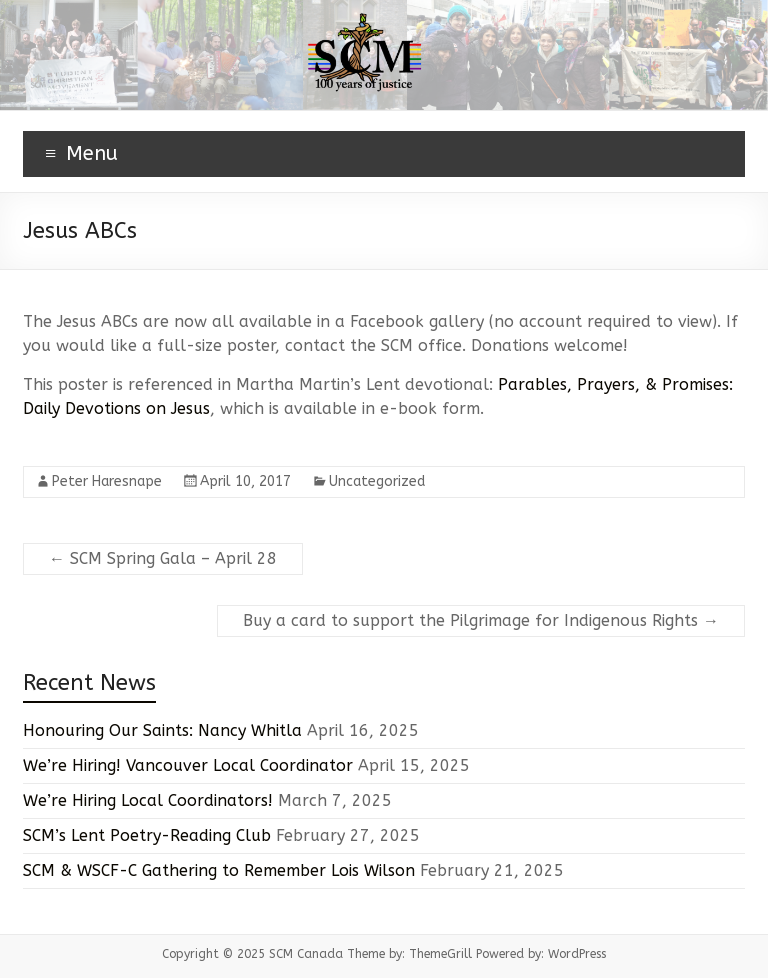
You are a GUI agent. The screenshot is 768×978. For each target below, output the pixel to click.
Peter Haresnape (107, 481)
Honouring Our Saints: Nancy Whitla (162, 730)
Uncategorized (377, 481)
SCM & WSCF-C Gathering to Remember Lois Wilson (219, 870)
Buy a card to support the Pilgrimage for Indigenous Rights (481, 620)
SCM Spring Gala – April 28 (163, 558)
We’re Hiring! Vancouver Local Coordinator (188, 765)
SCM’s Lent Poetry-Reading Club (147, 835)
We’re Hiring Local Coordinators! (148, 800)
